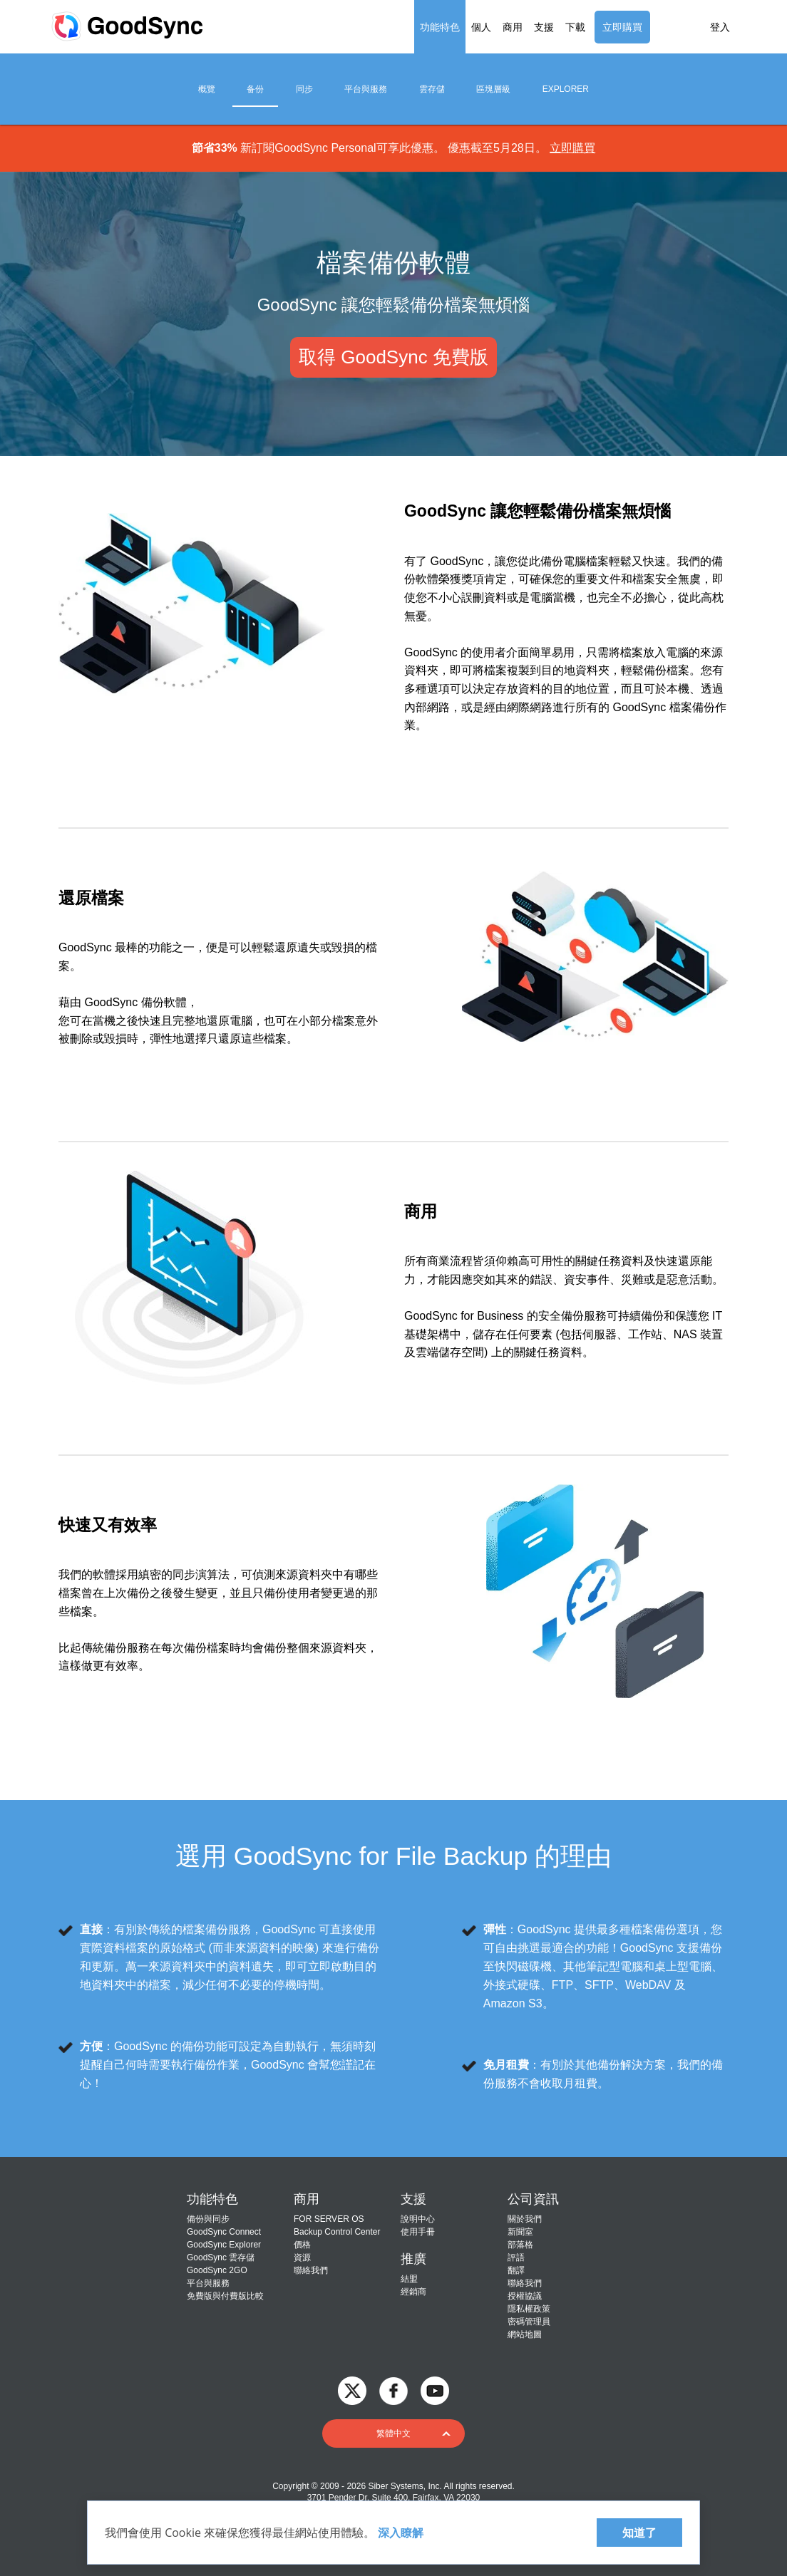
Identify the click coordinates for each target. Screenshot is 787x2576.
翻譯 (516, 2270)
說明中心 (418, 2219)
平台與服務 (365, 89)
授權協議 (525, 2296)
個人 (481, 27)
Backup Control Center (337, 2232)
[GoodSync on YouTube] (435, 2390)
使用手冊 (418, 2232)
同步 (304, 89)
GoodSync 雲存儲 (220, 2257)
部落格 (520, 2245)
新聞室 (520, 2232)
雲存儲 (432, 89)
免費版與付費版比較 (225, 2296)
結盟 (409, 2279)
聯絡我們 (311, 2270)
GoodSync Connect (224, 2232)
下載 (575, 27)
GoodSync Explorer (224, 2245)
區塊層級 (493, 89)
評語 (516, 2257)
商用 (513, 27)
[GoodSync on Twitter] (352, 2390)
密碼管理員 (529, 2322)
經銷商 (413, 2292)
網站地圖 (525, 2334)
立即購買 (622, 27)
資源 (302, 2257)
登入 (720, 27)
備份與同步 (208, 2219)
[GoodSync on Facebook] (393, 2390)
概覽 (206, 89)
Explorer (565, 89)
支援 (544, 27)
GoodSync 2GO (217, 2270)
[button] (393, 2433)
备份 (255, 89)
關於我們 (525, 2219)
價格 (302, 2245)
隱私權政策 (529, 2309)
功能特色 (440, 27)
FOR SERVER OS (329, 2219)
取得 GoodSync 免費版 (393, 357)
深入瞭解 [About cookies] (399, 2532)
